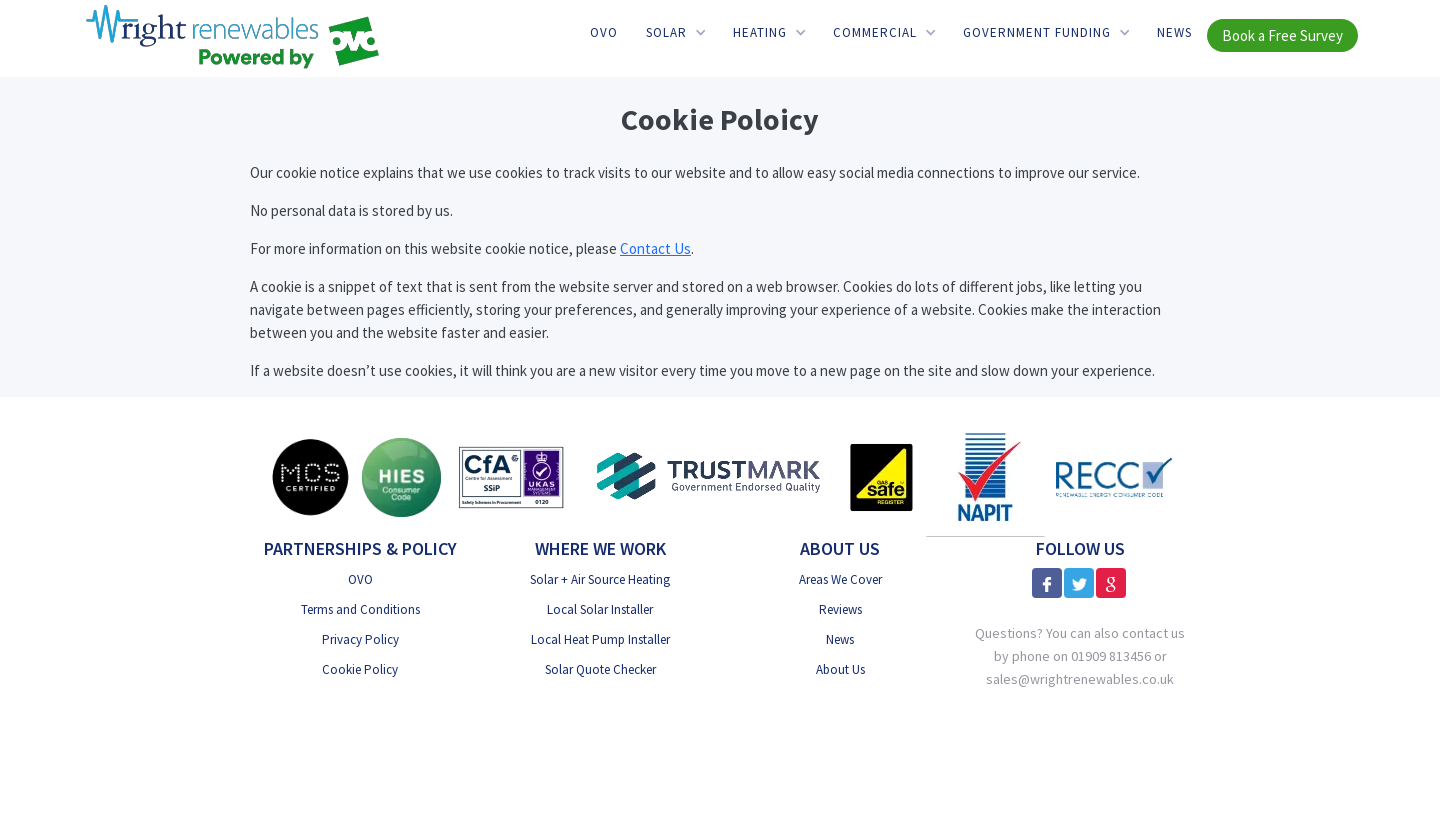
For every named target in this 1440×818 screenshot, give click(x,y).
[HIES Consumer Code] (401, 477)
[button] (675, 32)
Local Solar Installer (600, 609)
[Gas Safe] (881, 477)
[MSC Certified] (310, 477)
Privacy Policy (360, 639)
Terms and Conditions (360, 609)
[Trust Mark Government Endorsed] (709, 477)
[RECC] (1114, 476)
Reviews (840, 609)
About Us (840, 669)
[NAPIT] (985, 477)
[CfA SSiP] (511, 477)
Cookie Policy (360, 669)
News (1174, 32)
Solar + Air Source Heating (600, 579)
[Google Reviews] (1111, 583)
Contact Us (655, 248)
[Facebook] (1047, 583)
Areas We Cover (840, 579)
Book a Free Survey (1282, 35)
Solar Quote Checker (600, 669)
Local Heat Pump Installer (600, 639)
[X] (1079, 583)
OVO (604, 32)
